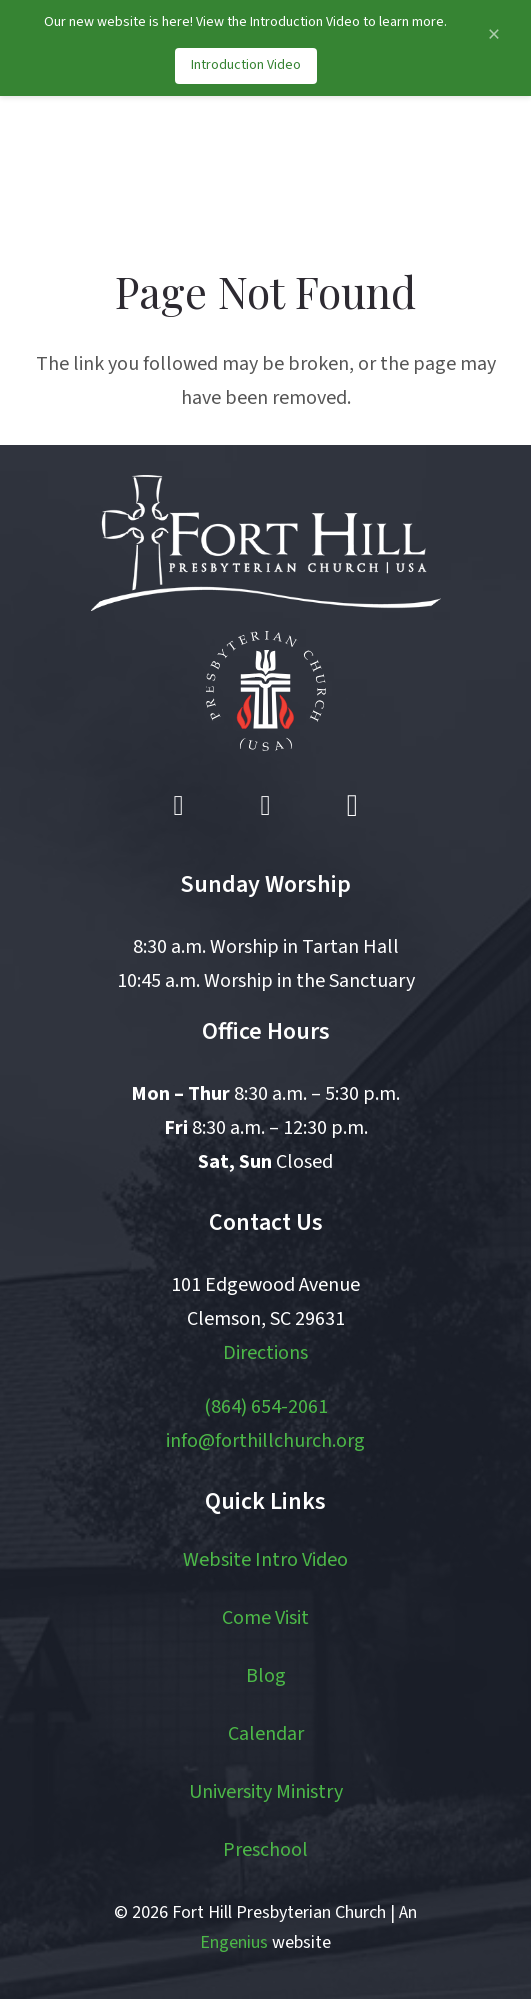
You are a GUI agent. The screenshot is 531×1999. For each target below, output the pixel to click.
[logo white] (266, 543)
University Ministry (266, 1792)
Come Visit (265, 1618)
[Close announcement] (493, 34)
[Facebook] (179, 806)
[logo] (123, 166)
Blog (266, 1676)
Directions (265, 1353)
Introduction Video (246, 65)
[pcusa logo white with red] (266, 691)
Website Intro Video (265, 1560)
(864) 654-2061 (266, 1407)
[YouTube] (266, 806)
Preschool (265, 1850)
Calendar (266, 1734)
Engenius (234, 1942)
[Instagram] (352, 806)
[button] (419, 166)
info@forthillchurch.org (265, 1441)
